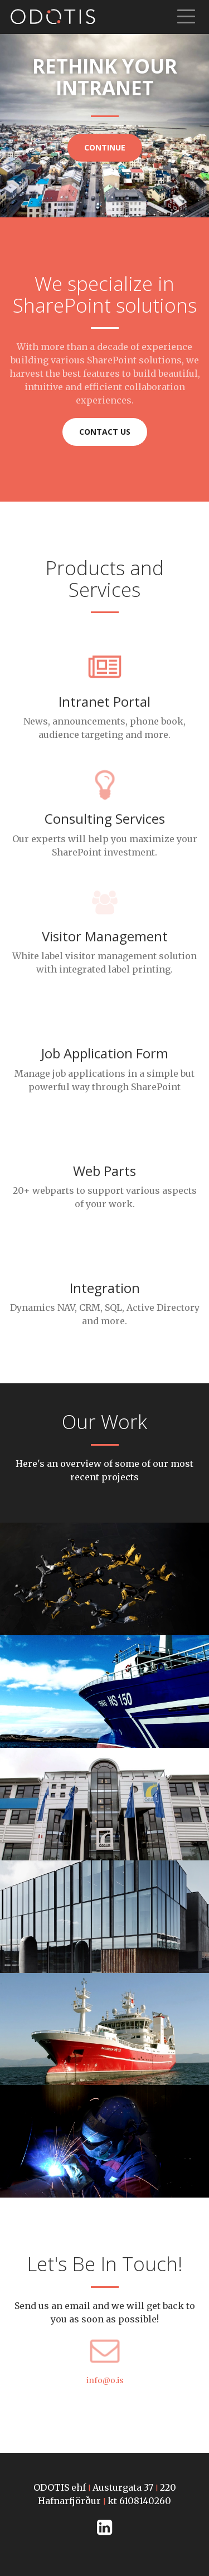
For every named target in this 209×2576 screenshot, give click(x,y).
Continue (104, 147)
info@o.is (104, 2380)
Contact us (104, 431)
